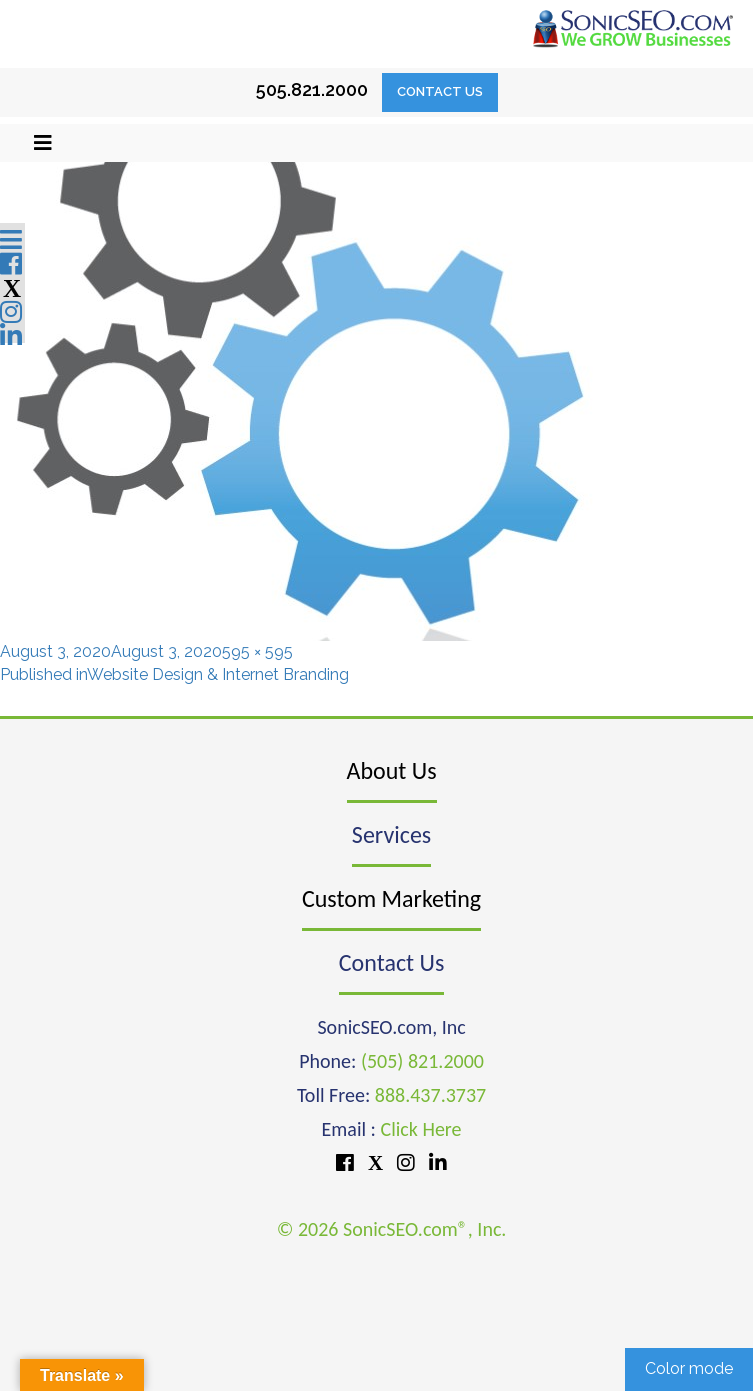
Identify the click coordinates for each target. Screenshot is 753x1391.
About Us (392, 770)
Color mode (689, 1368)
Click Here (421, 1129)
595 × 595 (257, 651)
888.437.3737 (430, 1095)
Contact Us (440, 91)
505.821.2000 (312, 89)
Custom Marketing (391, 898)
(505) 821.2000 (422, 1061)
